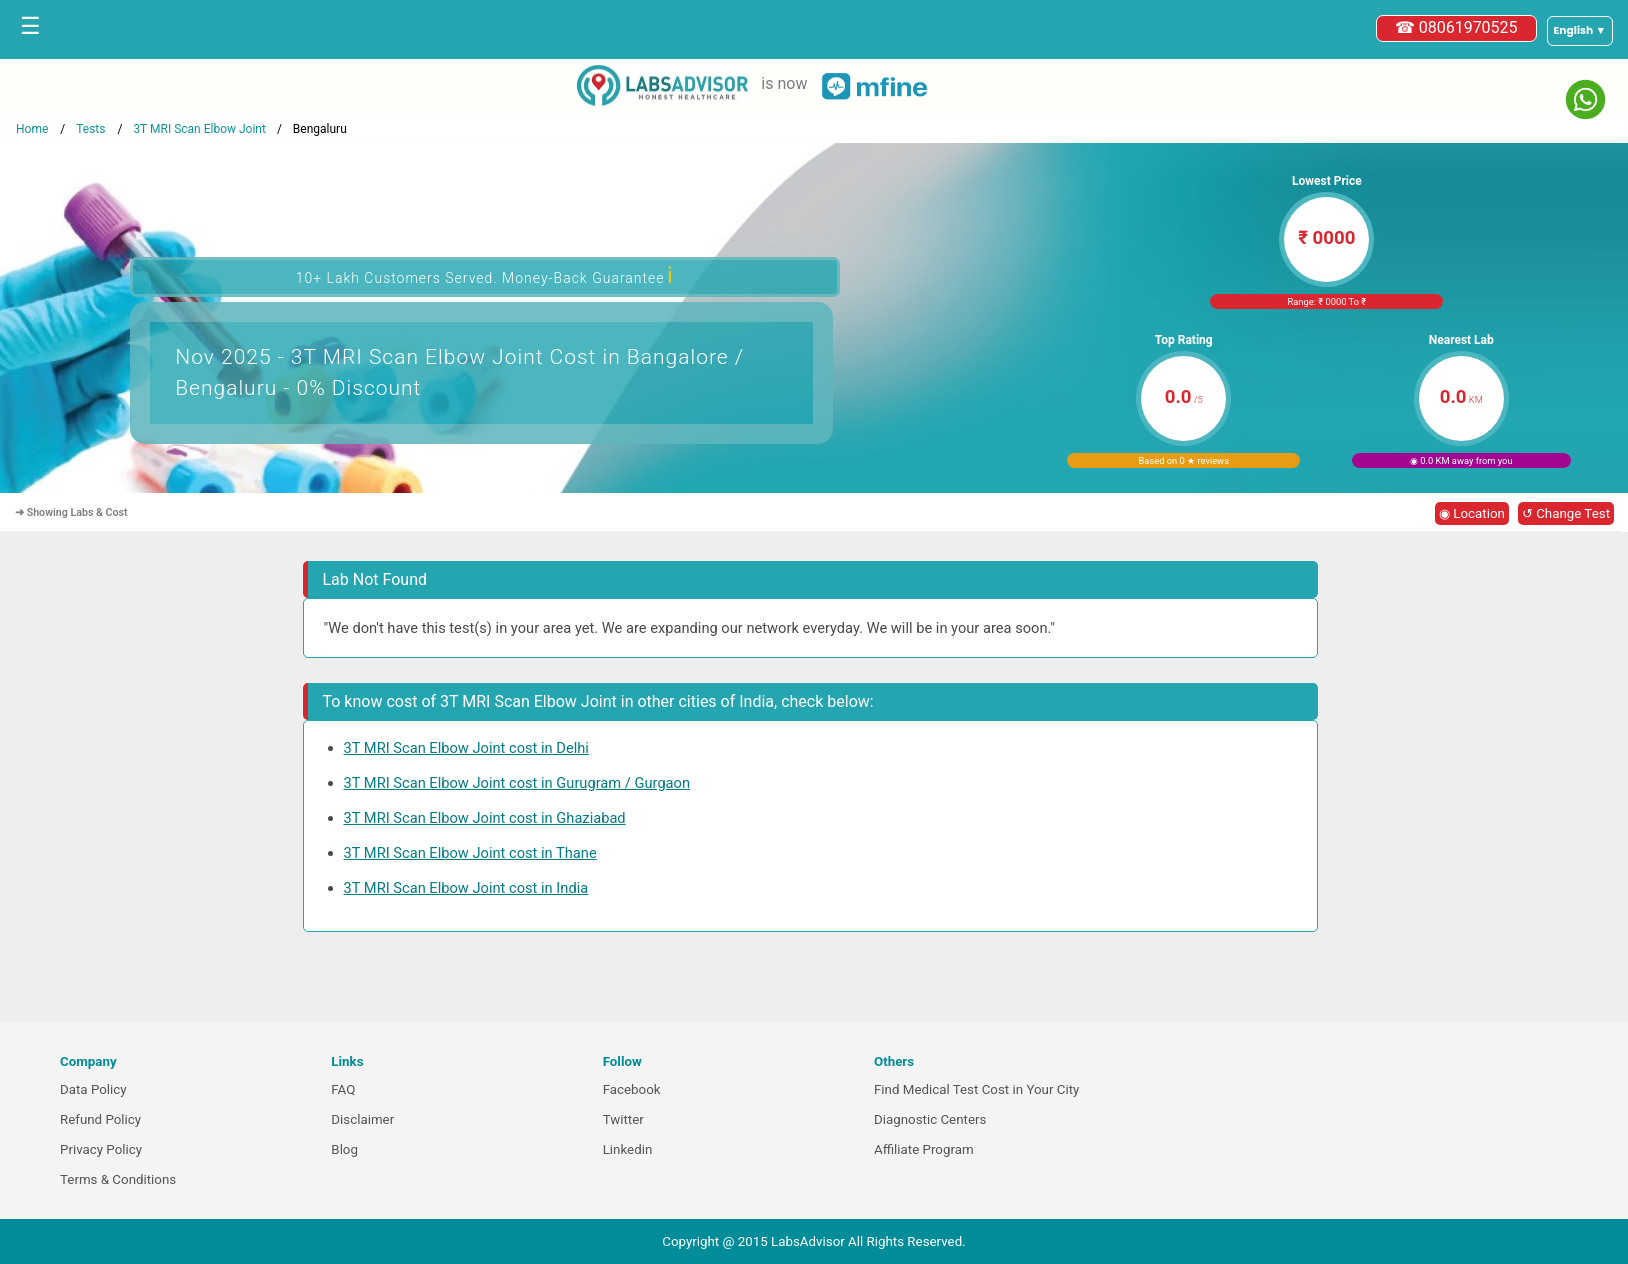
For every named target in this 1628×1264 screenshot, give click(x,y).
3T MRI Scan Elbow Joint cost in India (466, 888)
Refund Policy (100, 1119)
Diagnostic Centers (930, 1119)
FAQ (343, 1089)
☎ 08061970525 (1456, 27)
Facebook (632, 1089)
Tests (90, 129)
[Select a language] (1580, 31)
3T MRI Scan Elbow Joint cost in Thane (470, 853)
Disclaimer (362, 1119)
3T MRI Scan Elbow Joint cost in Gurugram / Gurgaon (517, 783)
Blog (344, 1149)
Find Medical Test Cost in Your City (976, 1089)
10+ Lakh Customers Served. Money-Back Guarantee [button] (485, 275)
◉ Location (1472, 513)
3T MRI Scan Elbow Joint (199, 129)
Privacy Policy (101, 1149)
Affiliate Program (924, 1149)
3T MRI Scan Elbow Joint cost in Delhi (466, 748)
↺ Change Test (1566, 513)
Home (32, 129)
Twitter (623, 1119)
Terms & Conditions (118, 1179)
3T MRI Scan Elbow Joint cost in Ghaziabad (485, 818)
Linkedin (628, 1149)
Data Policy (93, 1089)
